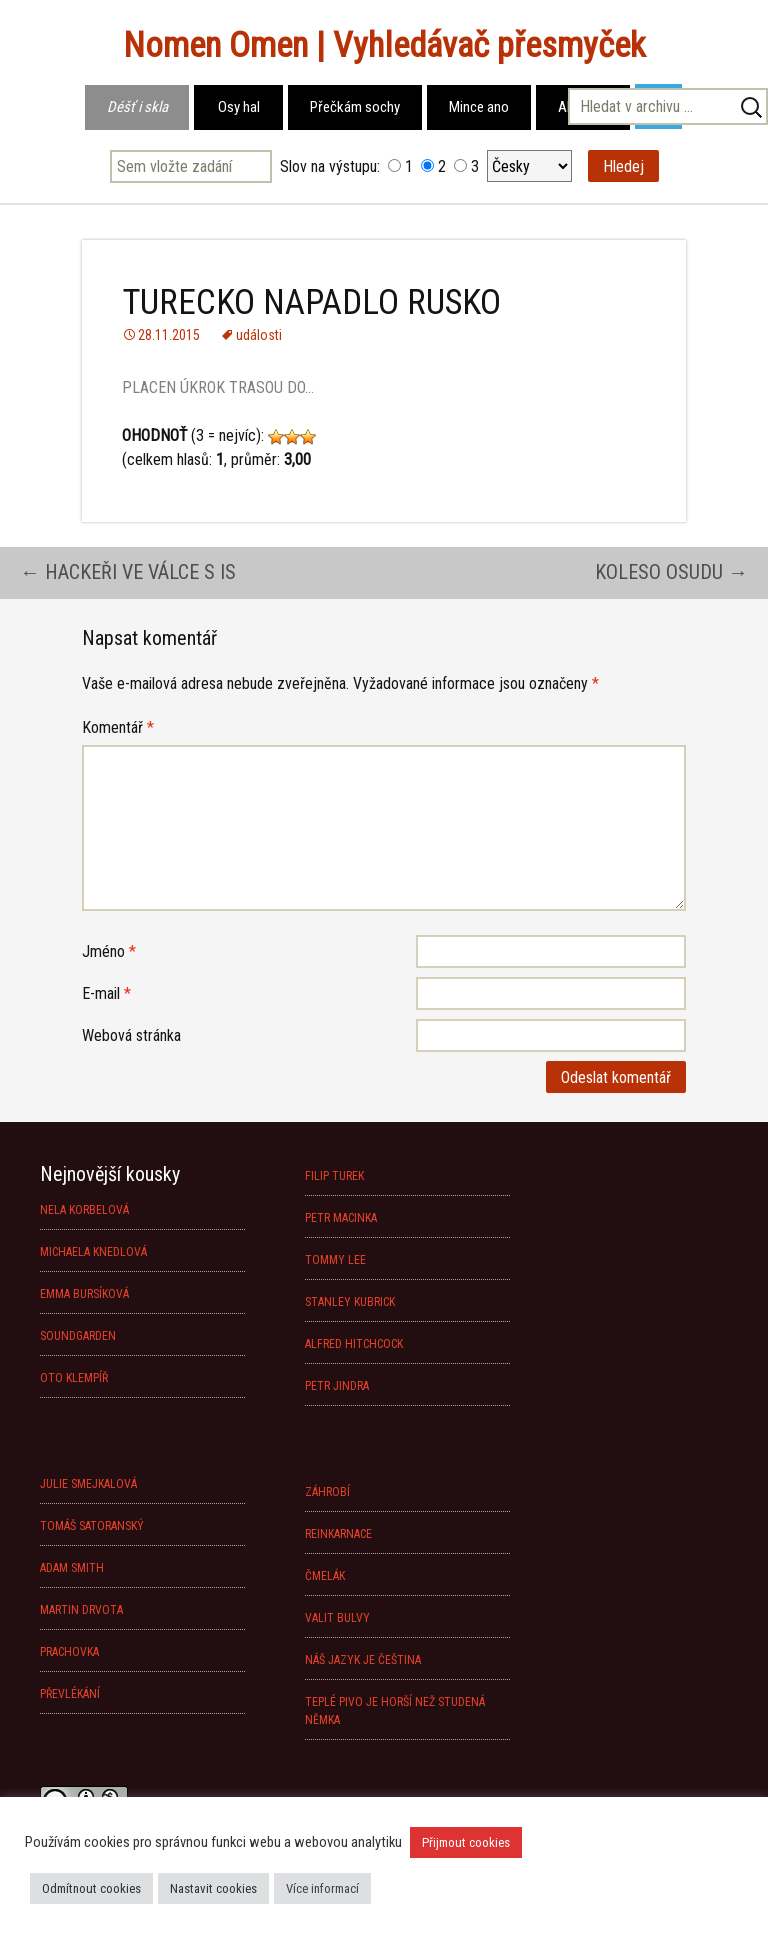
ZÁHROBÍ (327, 1492)
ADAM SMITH (72, 1568)
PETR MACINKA (341, 1218)
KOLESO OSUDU (671, 572)
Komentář (118, 727)
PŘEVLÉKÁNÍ (70, 1694)
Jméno (109, 951)
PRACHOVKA (69, 1652)
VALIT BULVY (337, 1618)
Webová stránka (131, 1035)
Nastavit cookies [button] (213, 1888)
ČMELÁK (325, 1576)
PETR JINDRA (337, 1386)
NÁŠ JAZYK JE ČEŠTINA (363, 1660)
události (259, 335)
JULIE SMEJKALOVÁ (88, 1484)
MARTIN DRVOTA (81, 1610)
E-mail (106, 993)
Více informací (322, 1888)
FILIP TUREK (334, 1176)
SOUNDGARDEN (78, 1336)
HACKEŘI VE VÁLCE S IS (128, 572)
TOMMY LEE (335, 1260)
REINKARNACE (338, 1534)
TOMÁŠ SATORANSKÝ (92, 1526)
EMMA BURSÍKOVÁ (84, 1294)
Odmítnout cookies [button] (91, 1888)
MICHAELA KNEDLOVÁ (93, 1252)
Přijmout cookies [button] (466, 1842)
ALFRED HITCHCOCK (354, 1344)
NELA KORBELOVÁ (84, 1210)
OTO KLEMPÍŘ (74, 1378)
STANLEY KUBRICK (350, 1302)
